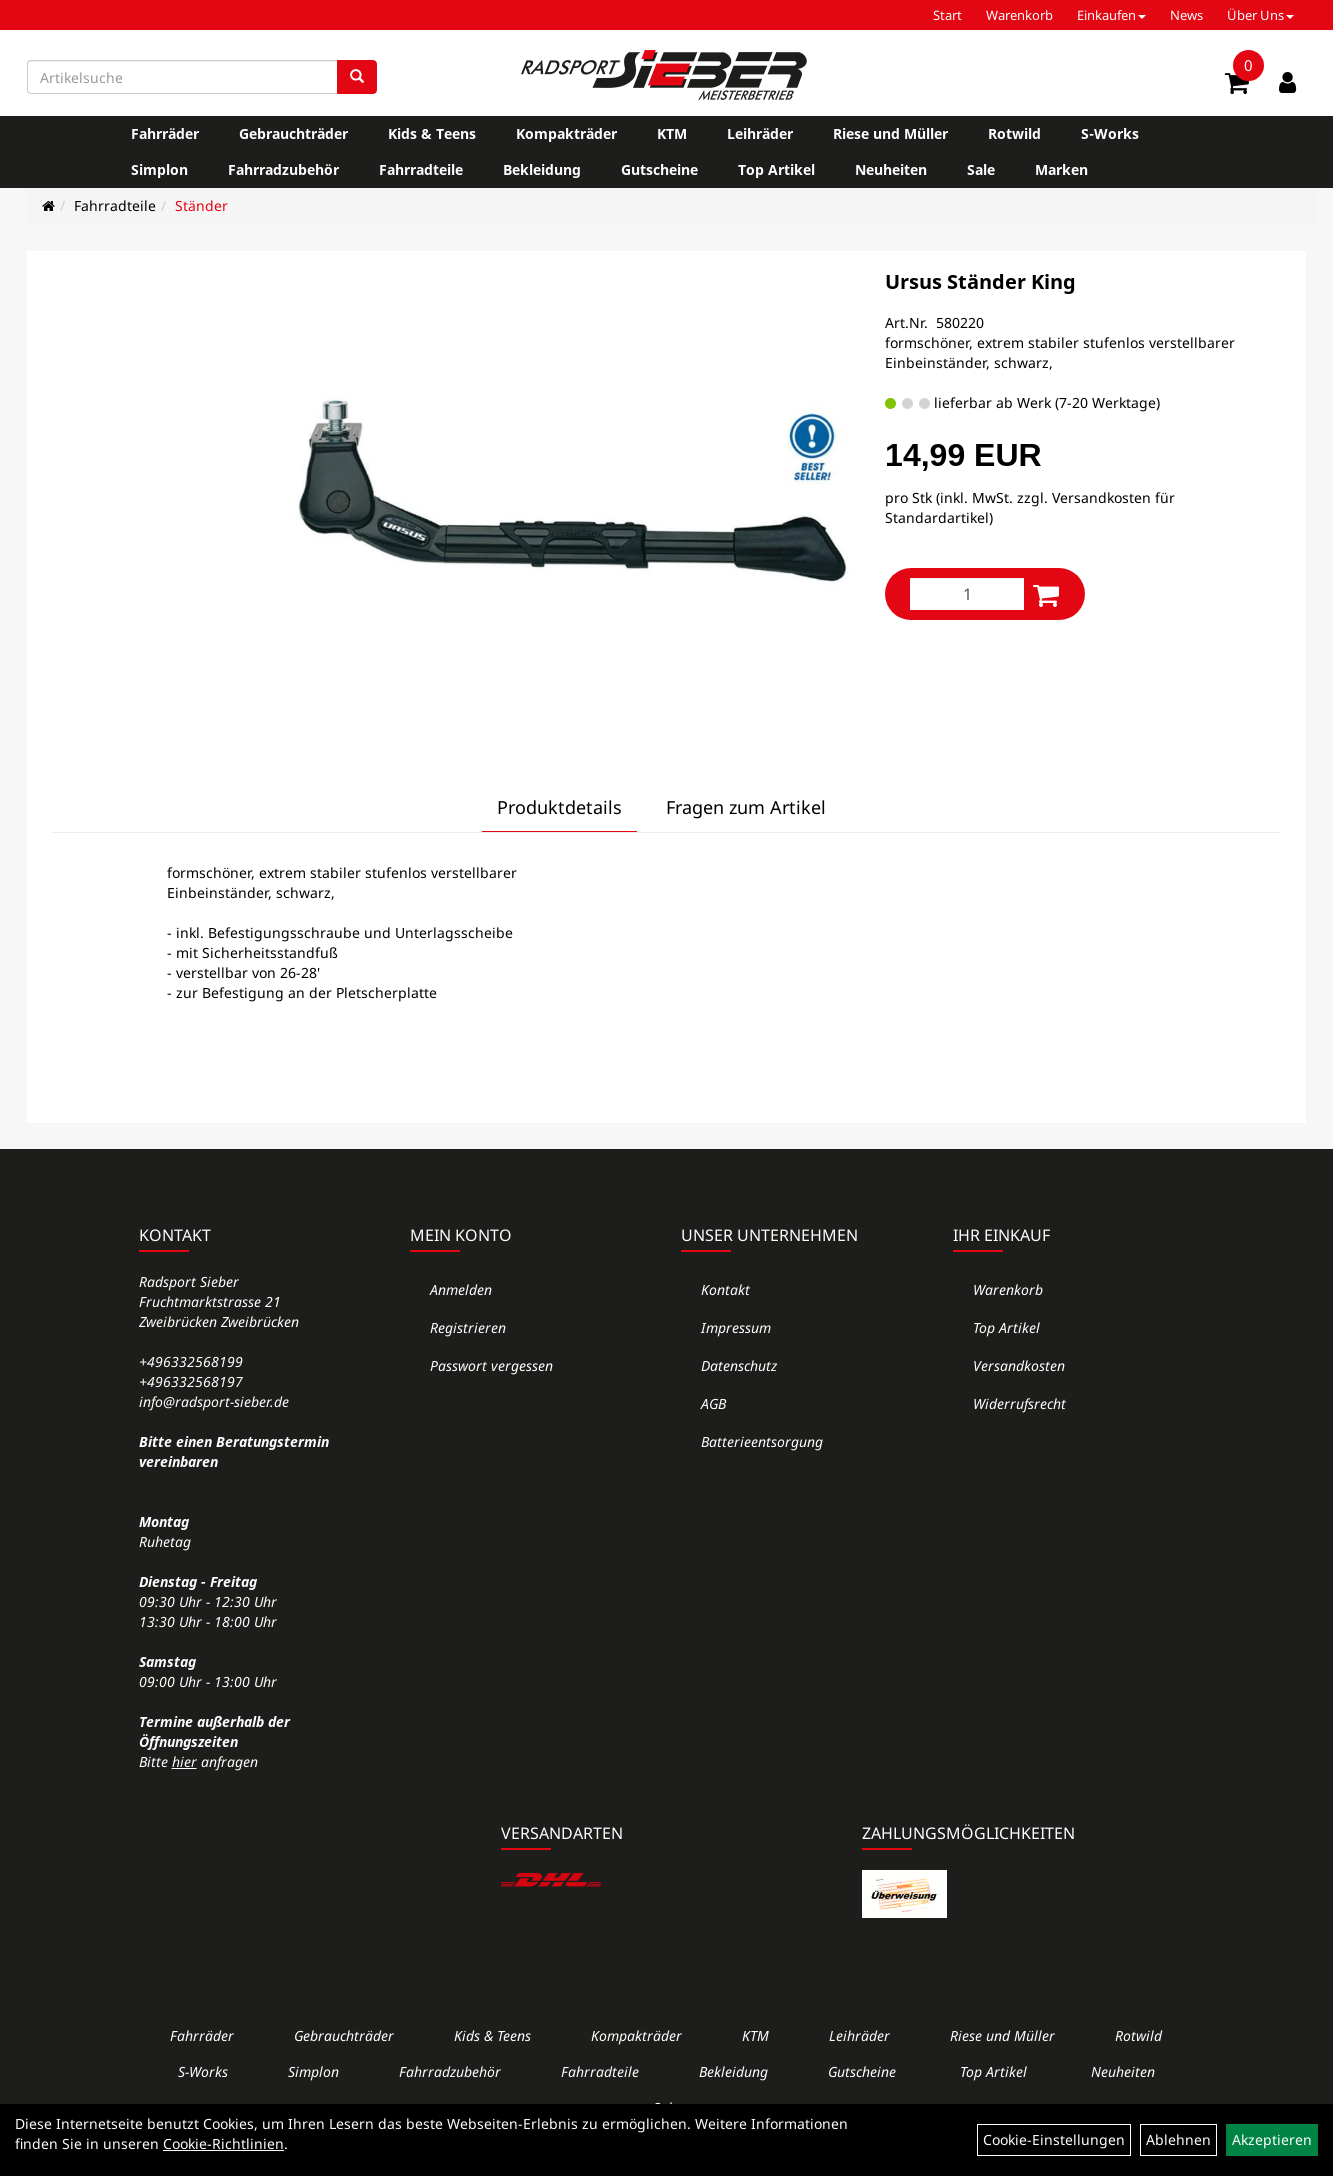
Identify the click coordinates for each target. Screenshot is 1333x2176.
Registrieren (468, 1327)
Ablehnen (1178, 2139)
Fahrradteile (421, 169)
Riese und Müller (890, 133)
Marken (1061, 169)
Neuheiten (891, 169)
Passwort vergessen (491, 1365)
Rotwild (1014, 133)
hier (184, 1761)
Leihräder (760, 133)
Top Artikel (776, 169)
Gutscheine (659, 169)
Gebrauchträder (293, 133)
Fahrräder (165, 133)
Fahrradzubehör (283, 169)
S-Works (1110, 133)
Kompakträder (566, 133)
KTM (672, 133)
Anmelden (461, 1289)
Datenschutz (739, 1365)
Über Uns (1260, 15)
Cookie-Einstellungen (1054, 2139)
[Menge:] (967, 594)
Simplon (159, 169)
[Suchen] (357, 77)
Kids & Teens (432, 133)
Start (947, 15)
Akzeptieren (1272, 2139)
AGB (713, 1403)
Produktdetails (559, 807)
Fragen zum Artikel (746, 807)
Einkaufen (1111, 15)
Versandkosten (1019, 1365)
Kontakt (725, 1289)
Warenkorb (1019, 15)
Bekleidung (542, 169)
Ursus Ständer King (980, 281)
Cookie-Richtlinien (223, 2143)
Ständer (201, 205)
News (1186, 15)
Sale (981, 169)
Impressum (736, 1327)
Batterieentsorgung (762, 1441)
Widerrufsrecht (1019, 1403)
